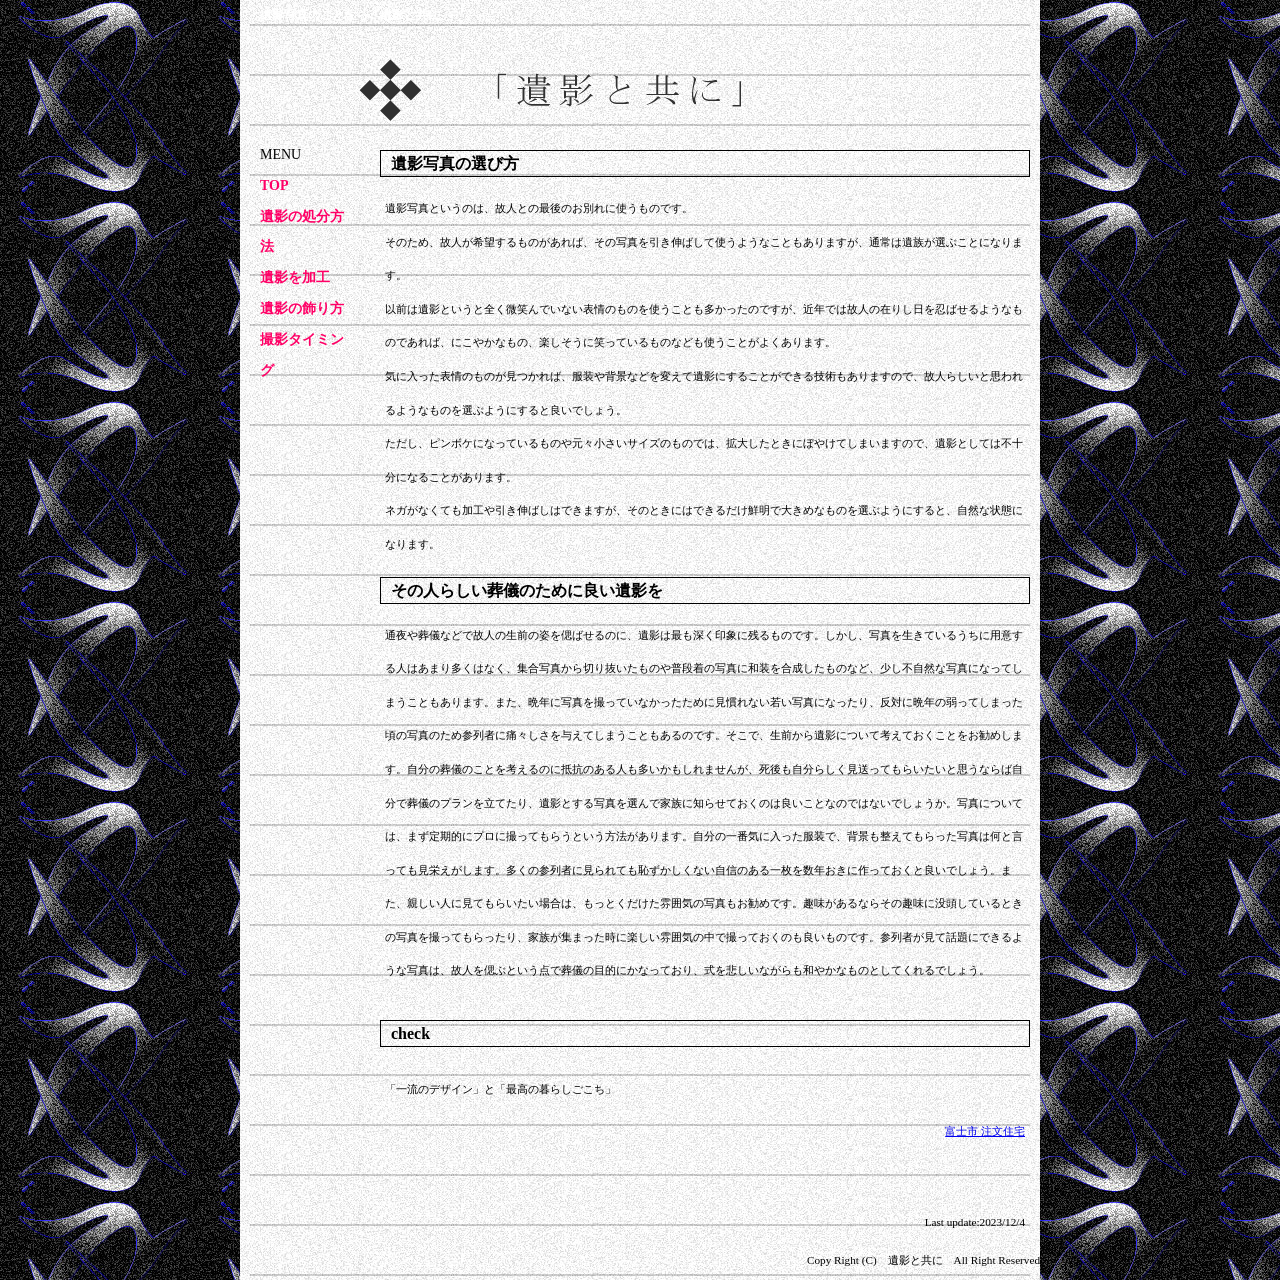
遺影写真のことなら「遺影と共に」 (356, 15)
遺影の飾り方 (302, 308)
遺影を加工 (295, 277)
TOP (274, 185)
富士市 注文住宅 (985, 1131)
